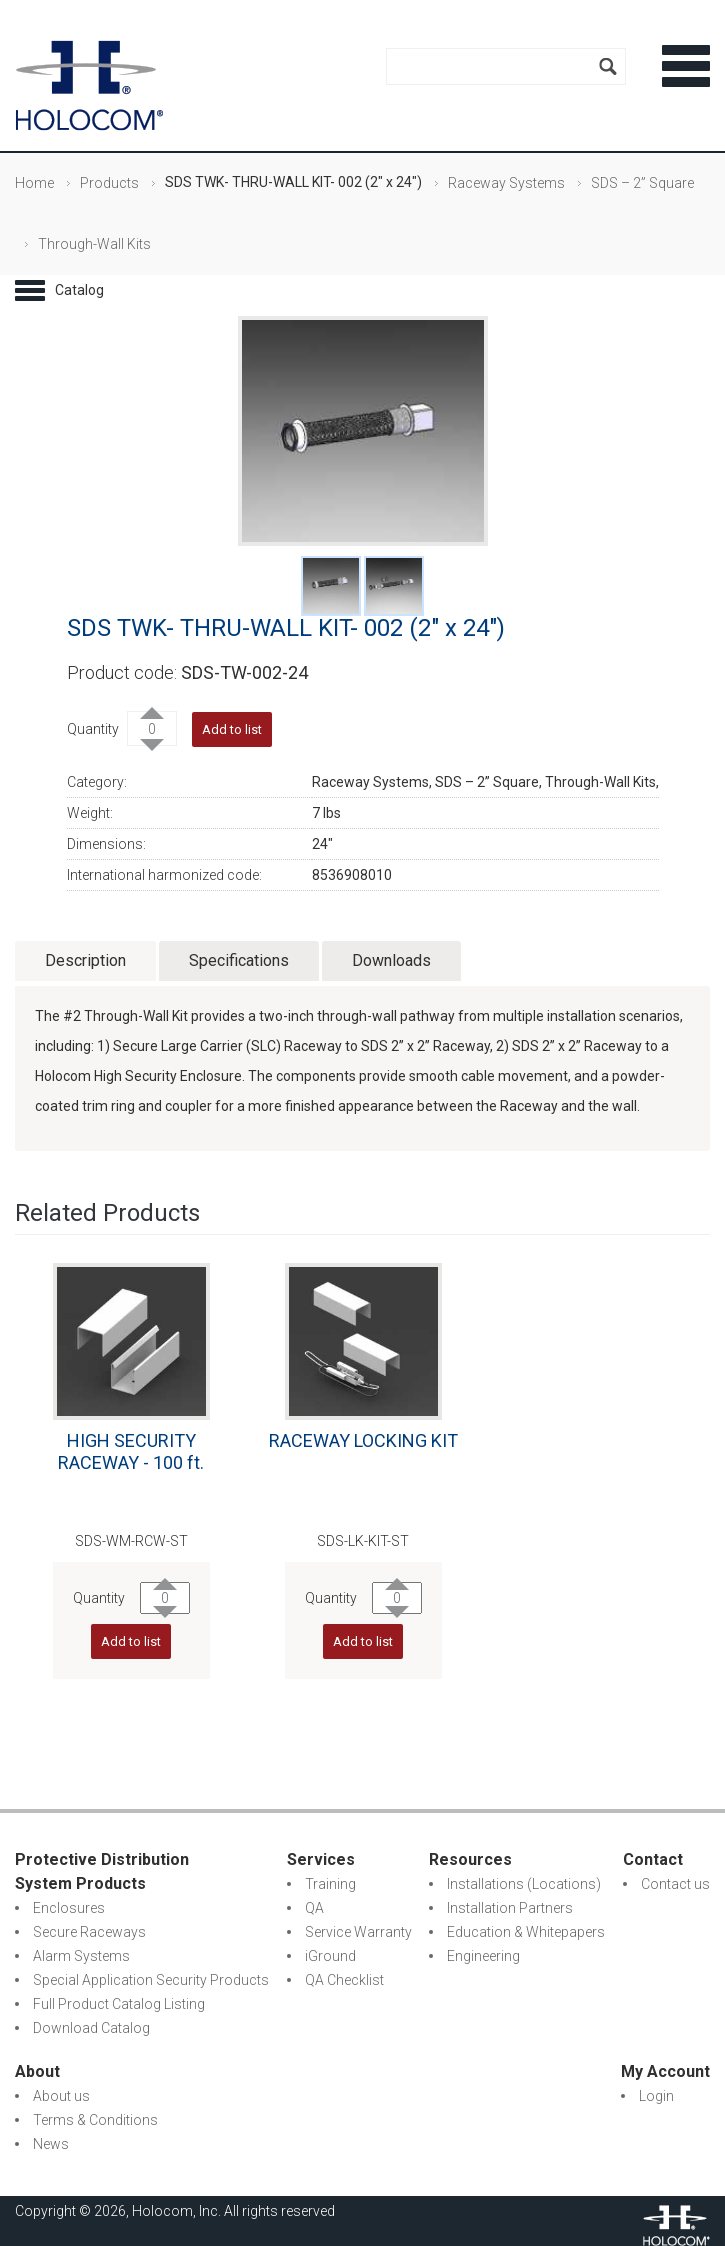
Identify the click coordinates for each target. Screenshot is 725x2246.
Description (85, 960)
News (51, 2144)
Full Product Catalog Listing (119, 2004)
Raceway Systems (506, 183)
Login (656, 2096)
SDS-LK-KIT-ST (363, 1541)
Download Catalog (91, 2028)
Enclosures (69, 1908)
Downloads (391, 960)
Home (34, 183)
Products (109, 183)
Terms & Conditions (95, 2120)
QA (314, 1908)
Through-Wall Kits (94, 244)
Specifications (239, 960)
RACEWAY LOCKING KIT (363, 1440)
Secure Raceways (89, 1932)
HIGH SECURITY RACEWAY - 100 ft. (131, 1451)
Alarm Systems (81, 1956)
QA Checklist (344, 1980)
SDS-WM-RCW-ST (131, 1541)
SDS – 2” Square (642, 183)
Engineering (483, 1956)
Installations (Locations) (524, 1884)
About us (61, 2096)
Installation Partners (510, 1908)
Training (330, 1884)
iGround (330, 1956)
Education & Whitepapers (526, 1932)
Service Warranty (358, 1932)
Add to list (232, 729)
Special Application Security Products (151, 1980)
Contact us (675, 1884)
